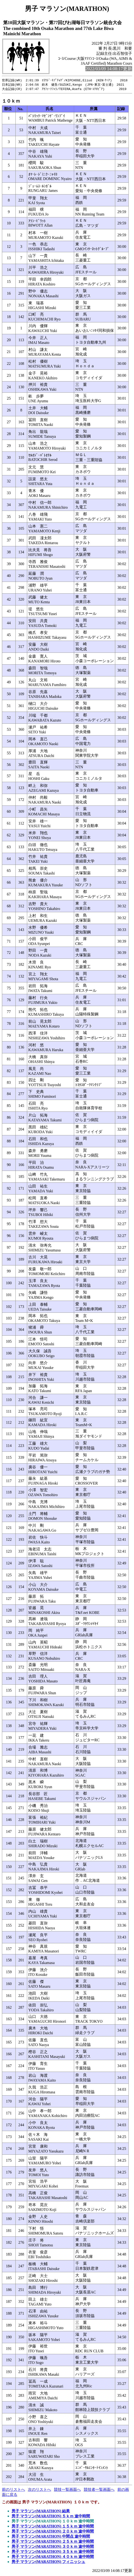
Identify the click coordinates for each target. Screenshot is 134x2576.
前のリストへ (13, 2490)
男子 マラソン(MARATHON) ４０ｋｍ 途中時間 (53, 2557)
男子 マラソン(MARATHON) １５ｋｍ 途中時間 (53, 2527)
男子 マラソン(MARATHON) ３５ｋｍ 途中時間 (53, 2552)
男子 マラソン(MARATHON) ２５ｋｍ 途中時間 (53, 2542)
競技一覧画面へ (67, 2490)
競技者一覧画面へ (99, 2490)
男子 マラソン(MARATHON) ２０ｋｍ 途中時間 (53, 2532)
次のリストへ (39, 2490)
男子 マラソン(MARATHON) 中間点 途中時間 (51, 2537)
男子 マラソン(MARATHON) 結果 (41, 2512)
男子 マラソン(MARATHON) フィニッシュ (48, 2562)
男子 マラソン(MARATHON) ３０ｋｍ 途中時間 (53, 2547)
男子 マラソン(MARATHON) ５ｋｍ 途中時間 (51, 2517)
